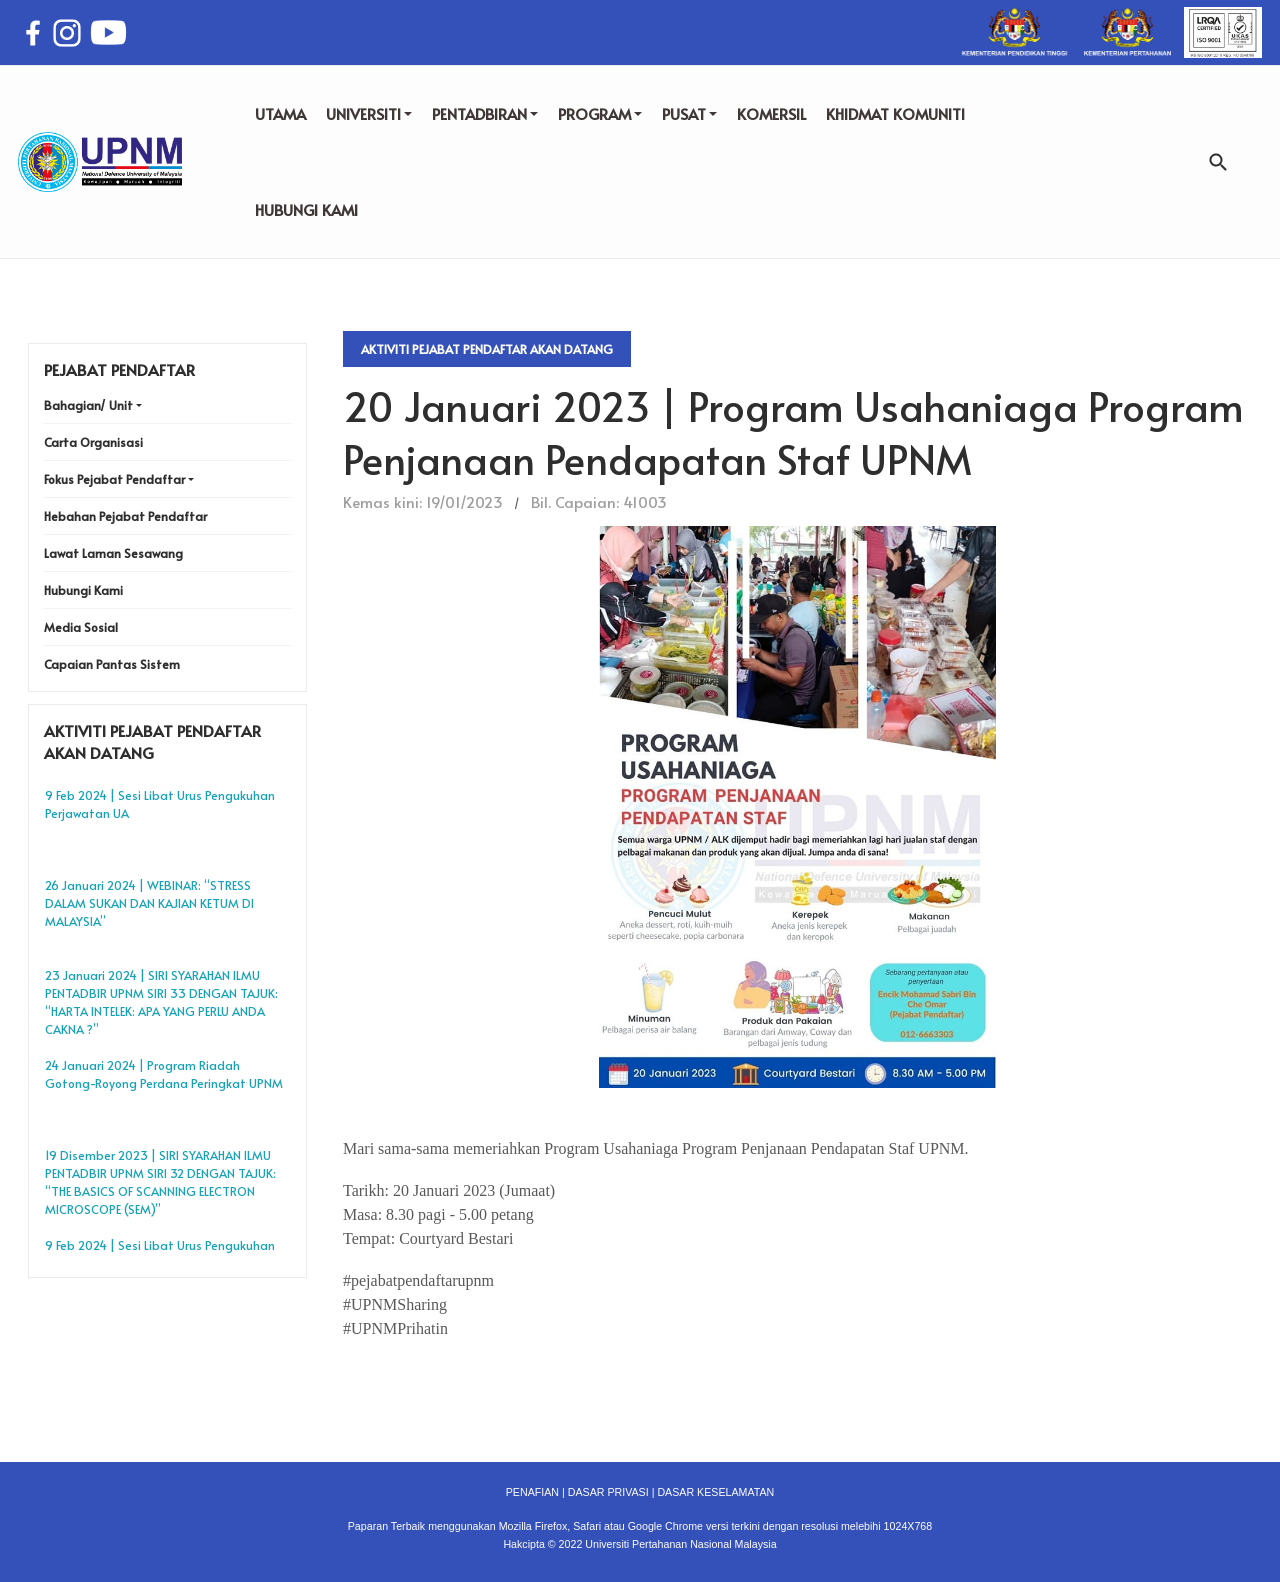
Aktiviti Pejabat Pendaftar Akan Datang (487, 349)
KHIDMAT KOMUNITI (895, 113)
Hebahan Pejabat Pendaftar (125, 516)
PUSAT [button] (689, 113)
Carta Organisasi (93, 442)
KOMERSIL (771, 113)
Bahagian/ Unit (88, 405)
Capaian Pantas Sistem (112, 664)
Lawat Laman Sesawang (113, 553)
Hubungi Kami (83, 590)
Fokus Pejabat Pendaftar (114, 479)
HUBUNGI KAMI (306, 209)
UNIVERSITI (369, 113)
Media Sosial (81, 627)
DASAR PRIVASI (608, 1492)
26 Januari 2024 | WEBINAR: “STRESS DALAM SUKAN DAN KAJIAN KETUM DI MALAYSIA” (149, 903)
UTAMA (280, 113)
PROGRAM (600, 113)
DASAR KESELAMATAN (715, 1492)
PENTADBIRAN (485, 113)
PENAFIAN (532, 1492)
